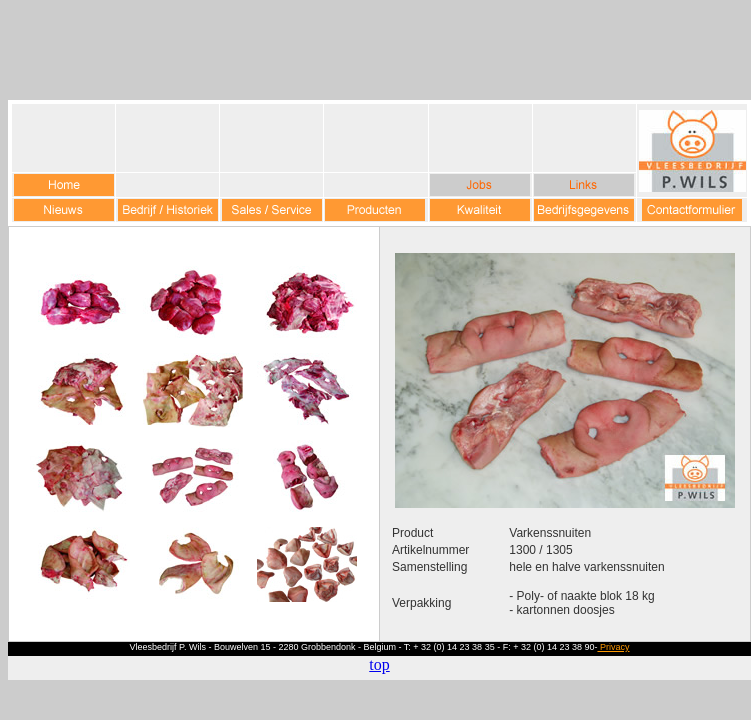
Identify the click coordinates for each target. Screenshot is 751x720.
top (379, 664)
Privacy (613, 647)
